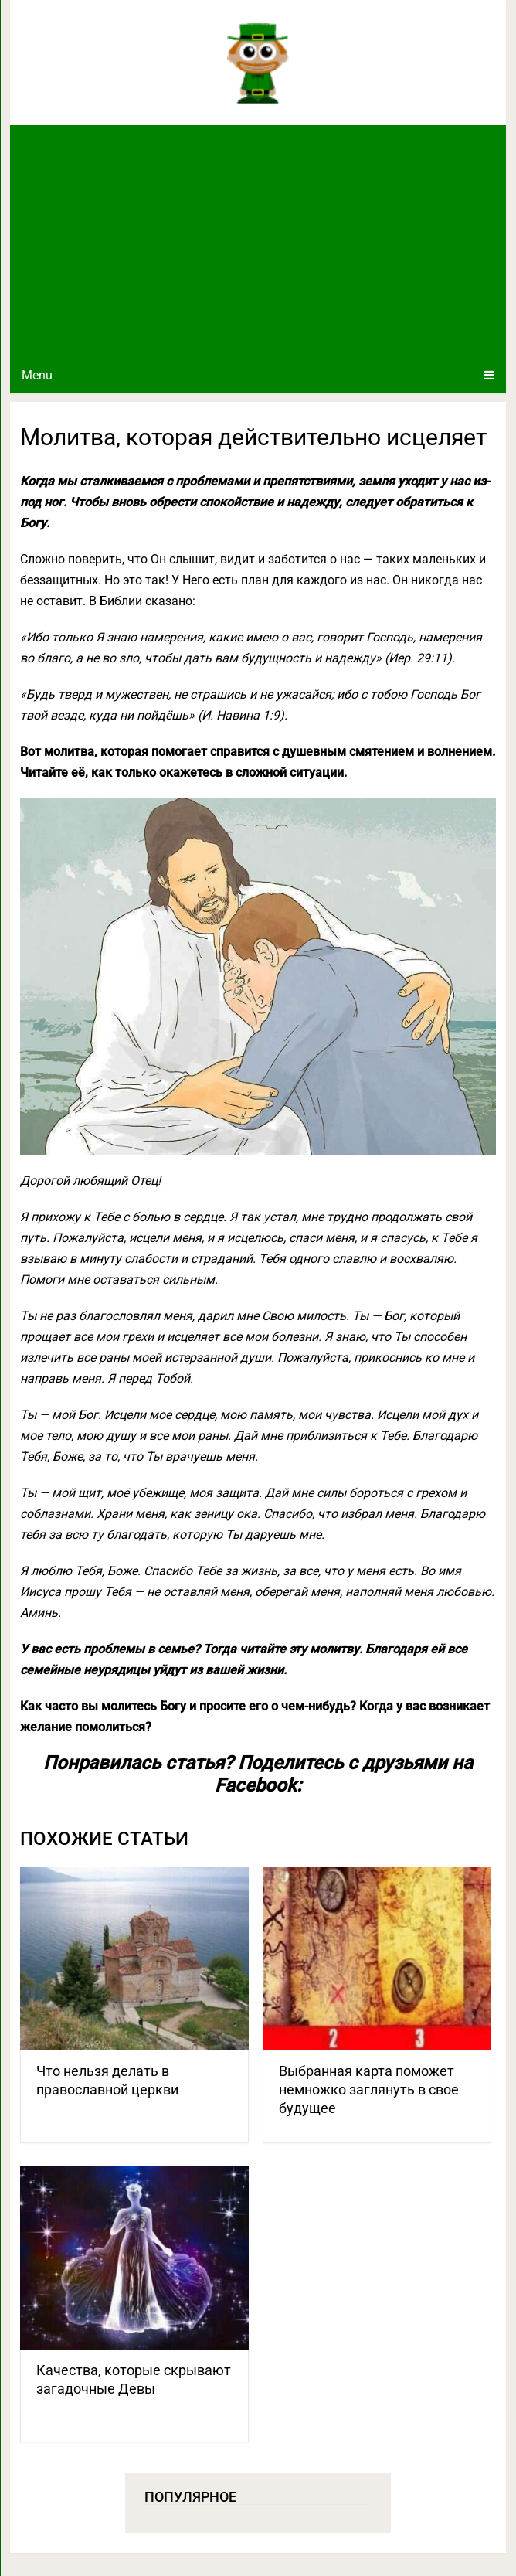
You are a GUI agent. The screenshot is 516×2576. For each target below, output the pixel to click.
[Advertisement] (257, 241)
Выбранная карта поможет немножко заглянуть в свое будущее (369, 2089)
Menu (37, 375)
